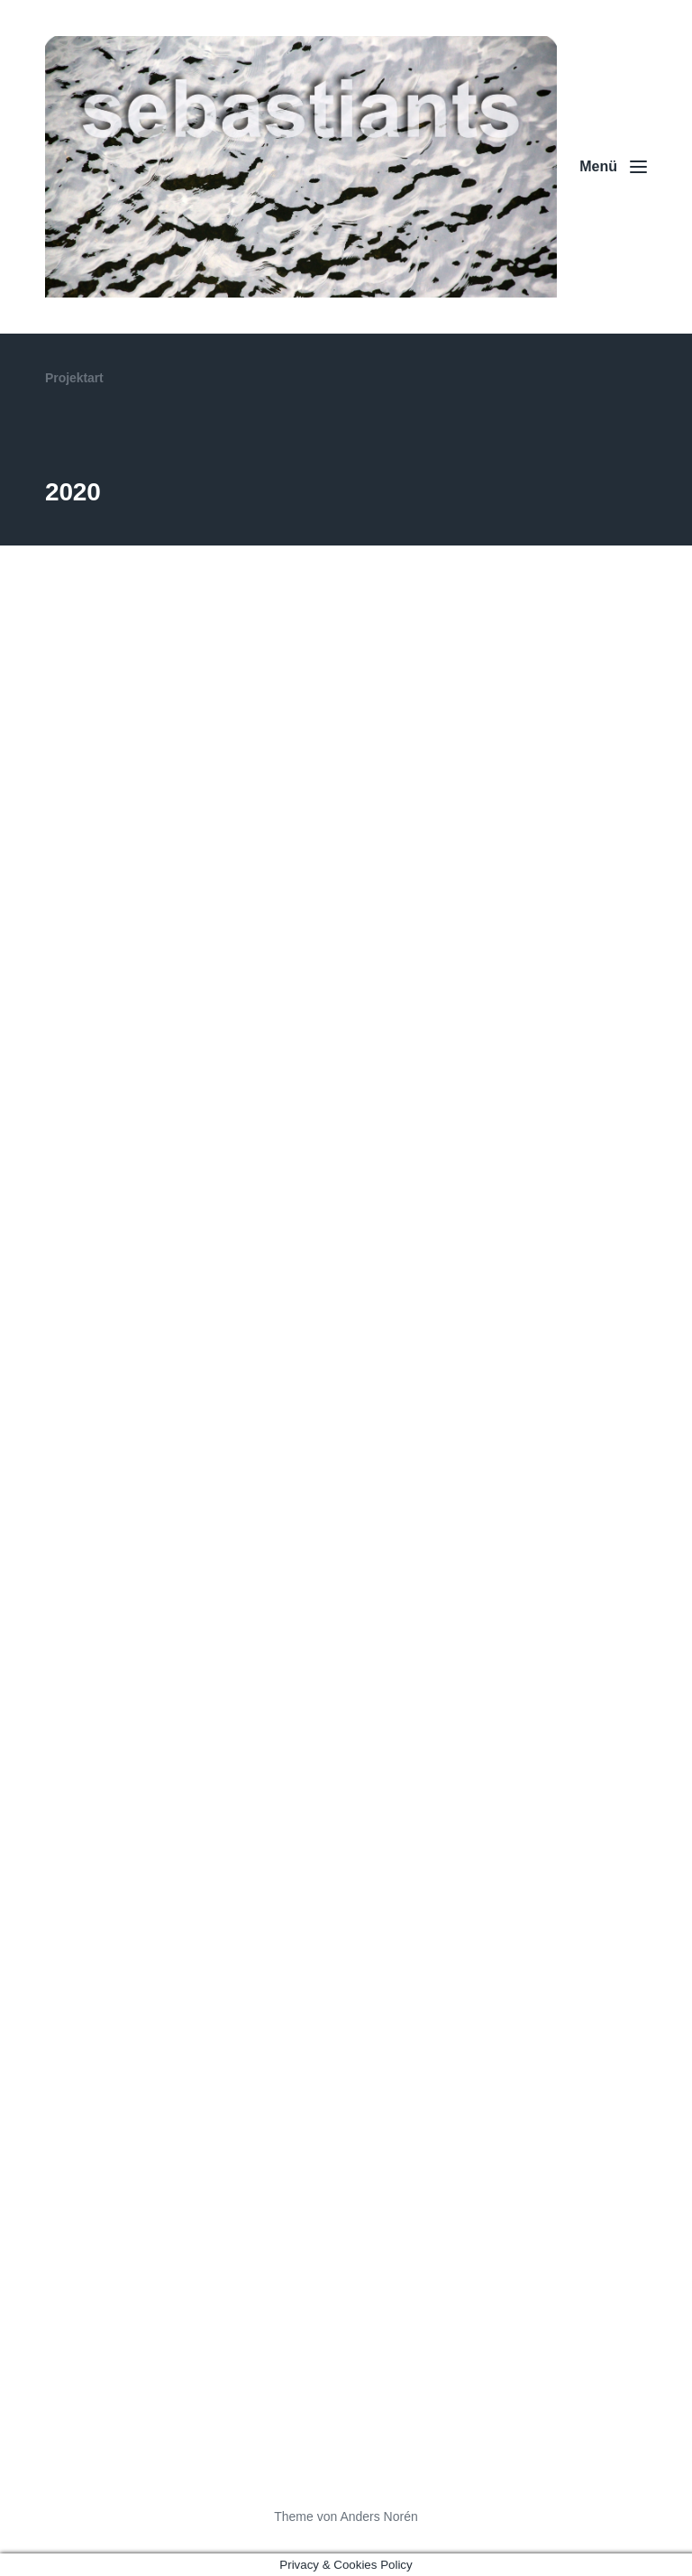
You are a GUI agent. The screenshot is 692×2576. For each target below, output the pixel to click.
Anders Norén (378, 2516)
